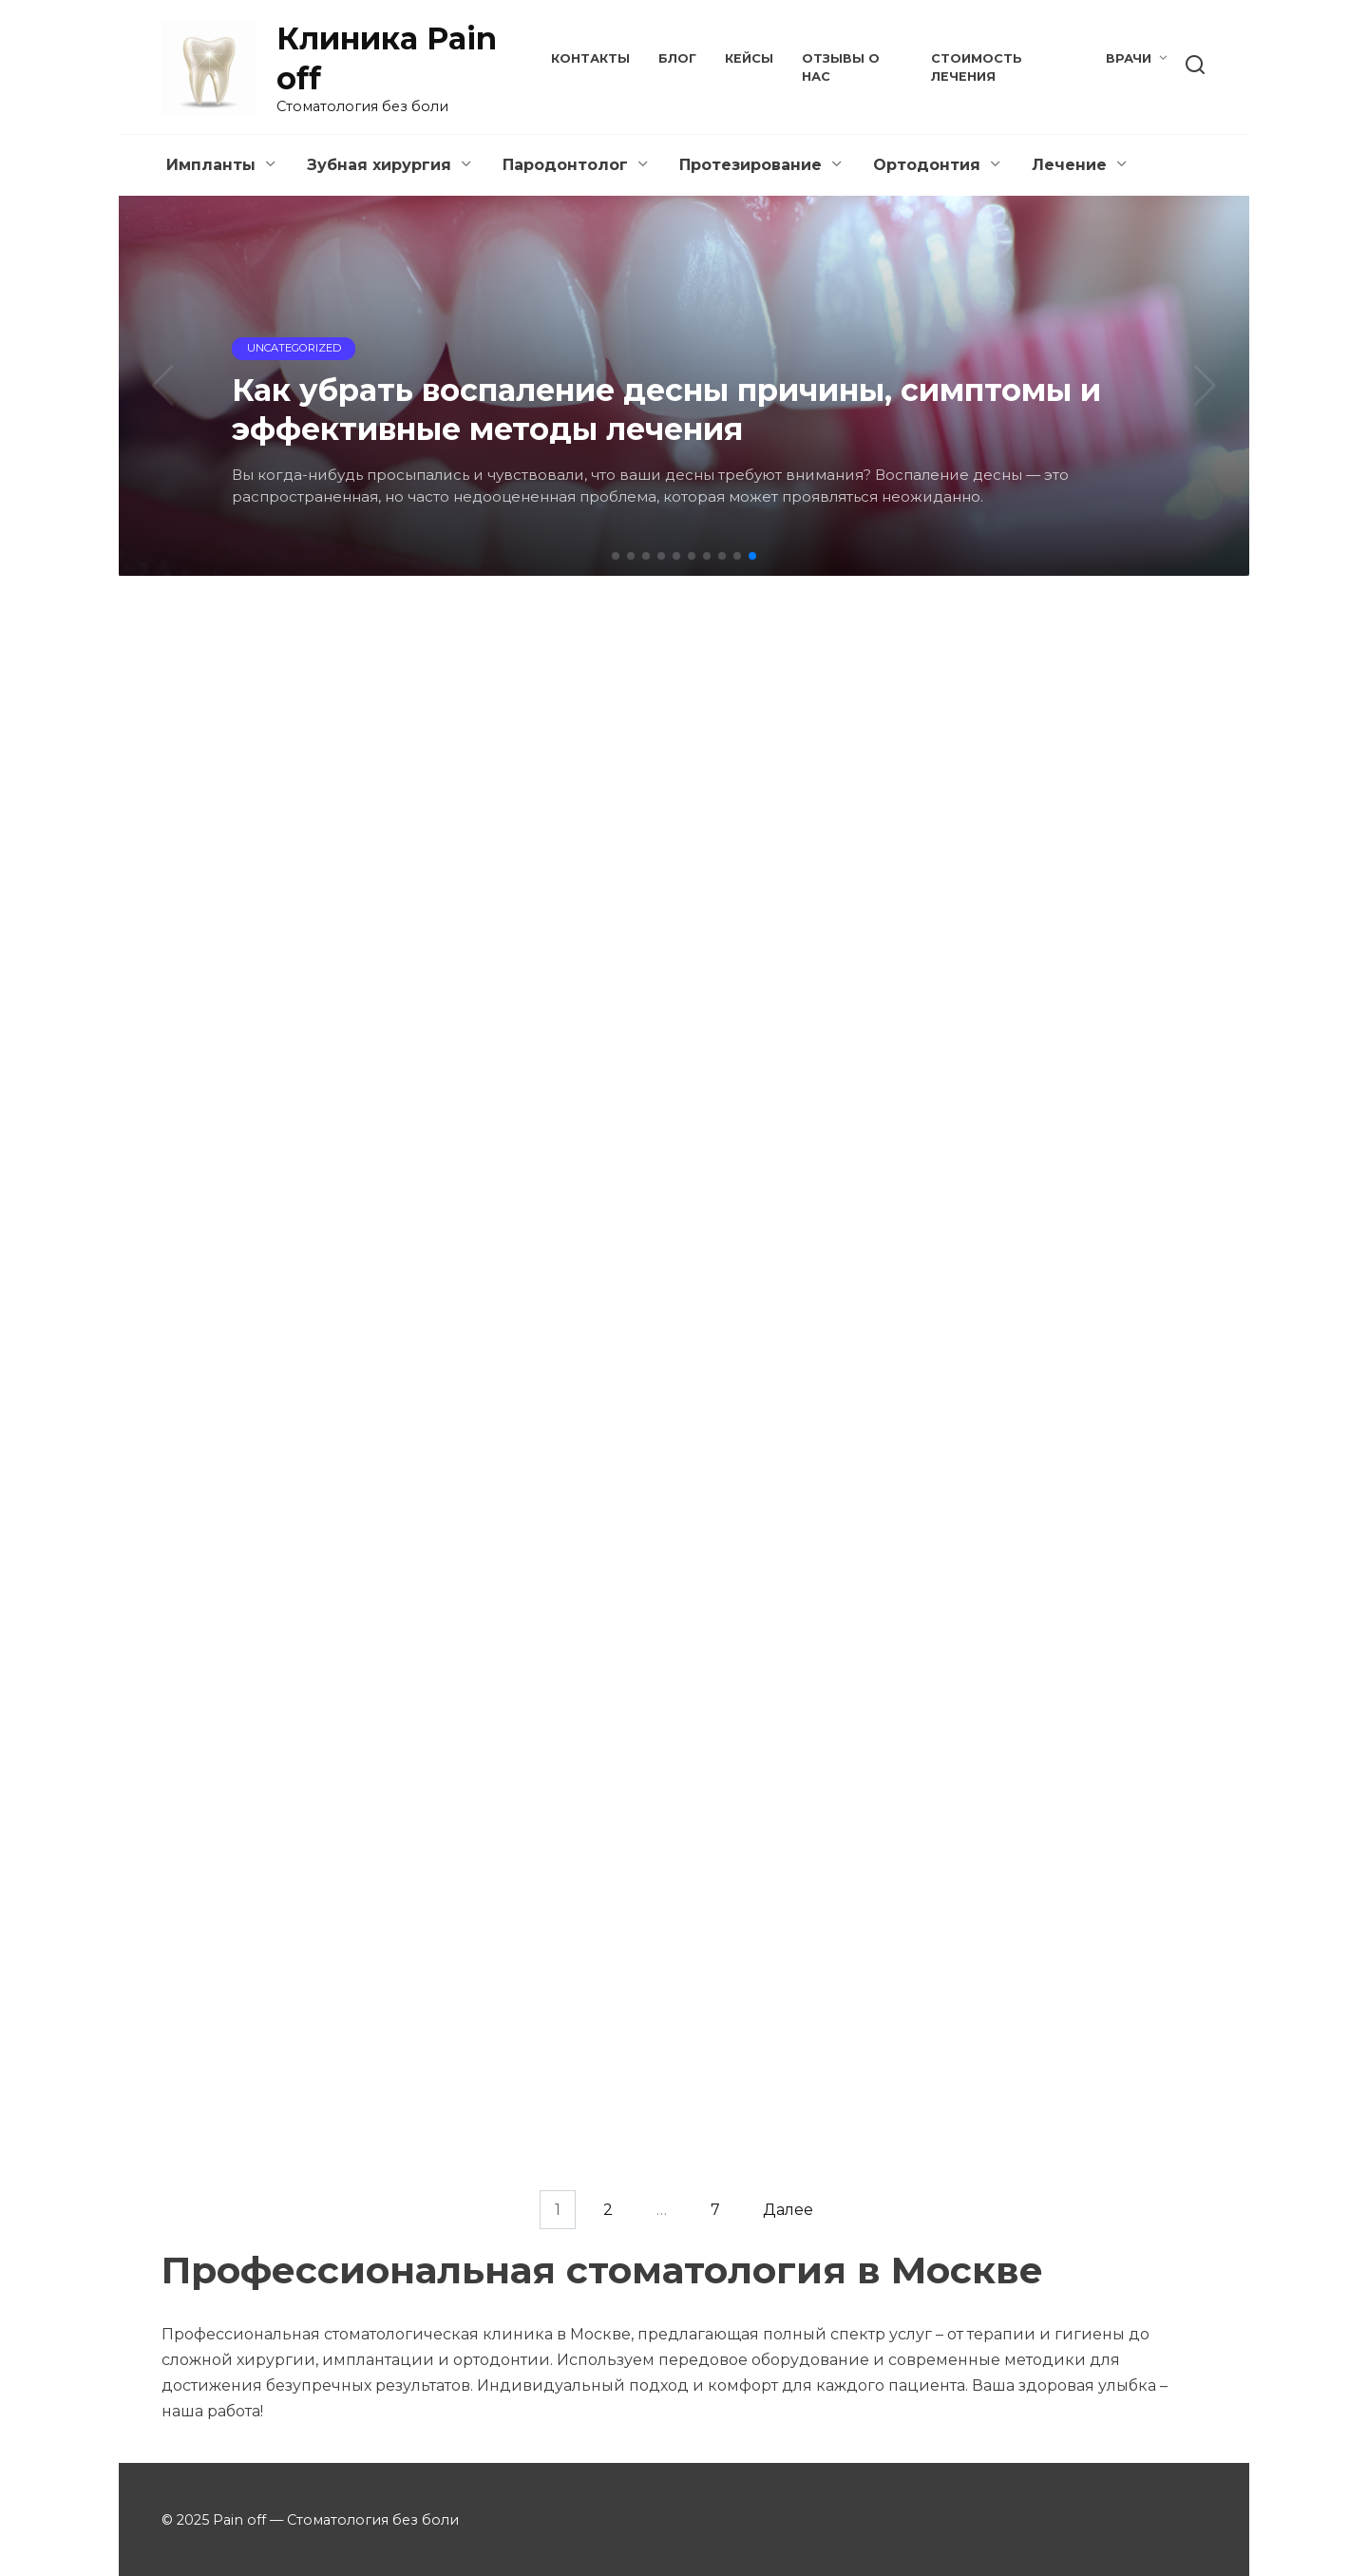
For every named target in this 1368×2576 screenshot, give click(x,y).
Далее (788, 2210)
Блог (677, 58)
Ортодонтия (926, 165)
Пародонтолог (565, 165)
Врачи (1128, 58)
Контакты (590, 58)
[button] (615, 556)
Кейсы (749, 58)
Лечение (1069, 165)
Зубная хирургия (379, 165)
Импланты (211, 165)
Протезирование (750, 165)
